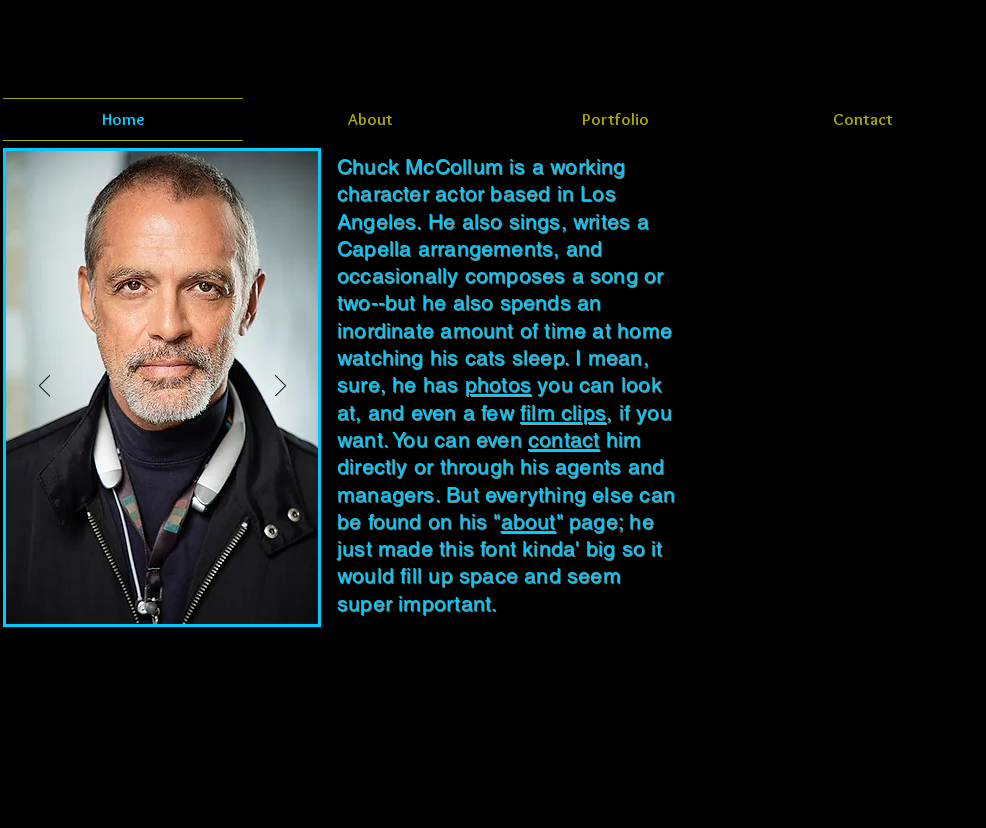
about (528, 521)
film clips (563, 412)
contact (563, 439)
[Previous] (44, 387)
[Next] (280, 387)
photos (498, 384)
